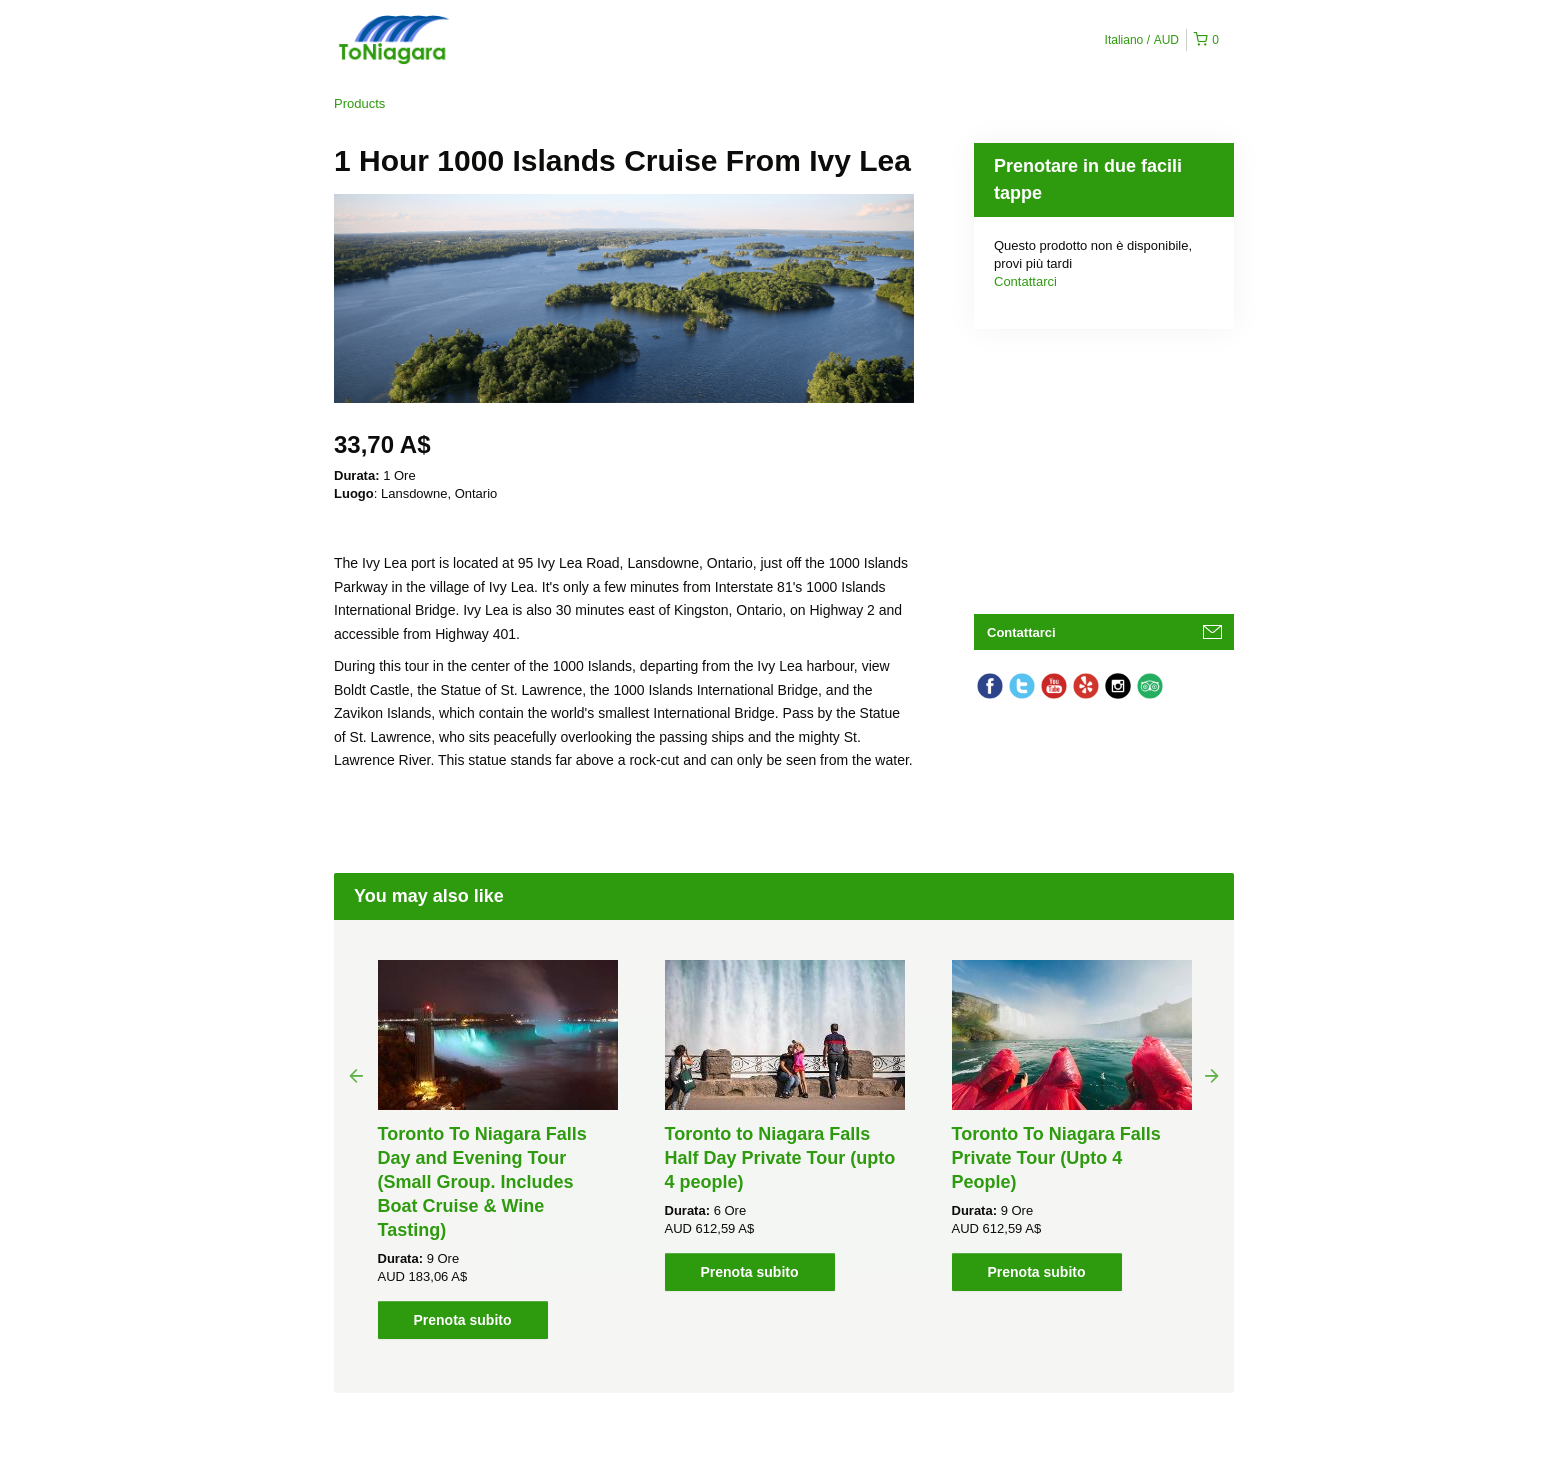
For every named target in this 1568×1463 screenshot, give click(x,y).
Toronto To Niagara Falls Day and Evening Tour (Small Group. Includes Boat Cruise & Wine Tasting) (482, 1182)
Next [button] (1212, 1075)
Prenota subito (462, 1320)
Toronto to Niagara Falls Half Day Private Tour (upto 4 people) (780, 1158)
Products (359, 103)
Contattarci (1025, 281)
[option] (497, 1149)
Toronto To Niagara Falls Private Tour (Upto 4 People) (1056, 1158)
